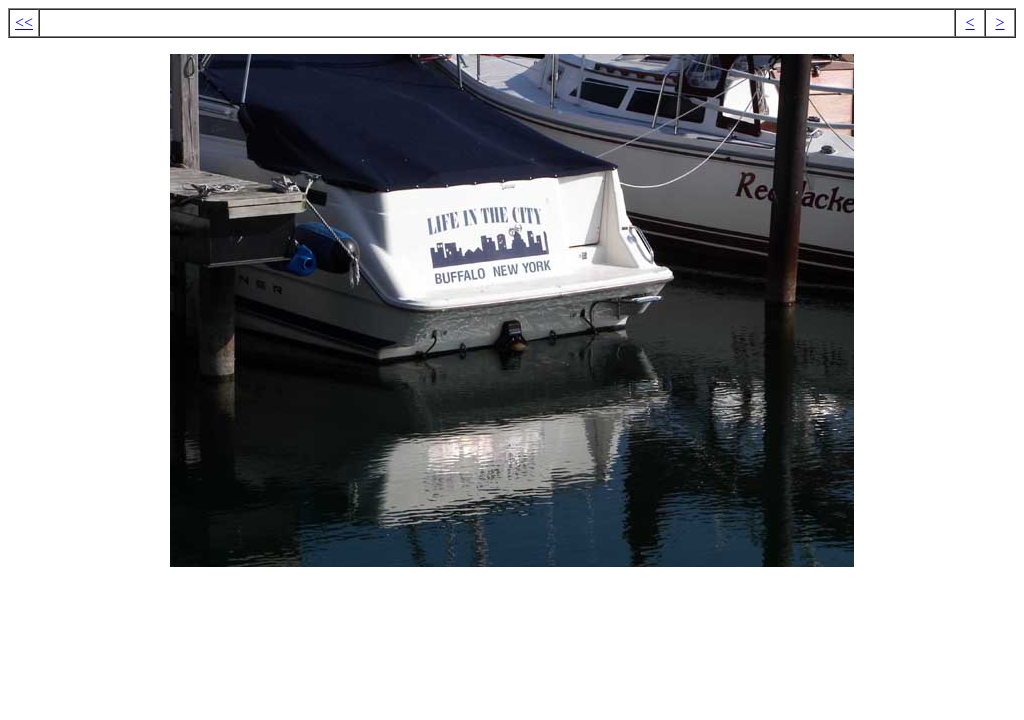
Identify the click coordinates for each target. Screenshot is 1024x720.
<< (24, 22)
